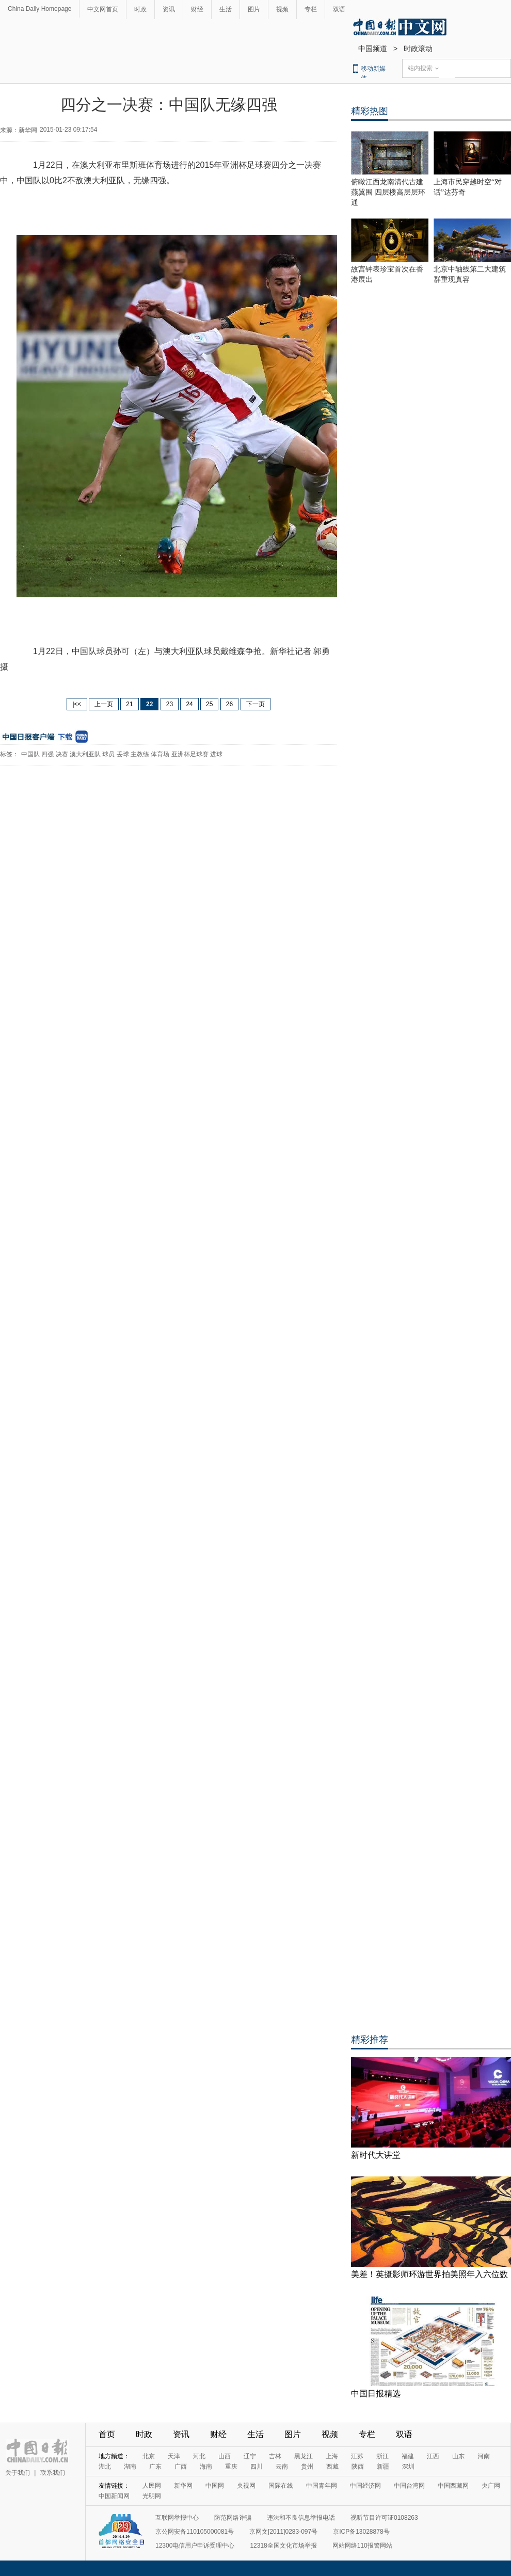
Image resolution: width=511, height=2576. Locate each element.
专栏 (311, 9)
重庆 (231, 2466)
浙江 (382, 2456)
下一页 (255, 704)
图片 (254, 9)
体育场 (160, 754)
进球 (216, 754)
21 (129, 704)
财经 (197, 9)
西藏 (332, 2466)
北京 (148, 2456)
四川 (256, 2466)
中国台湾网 (409, 2485)
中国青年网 (321, 2485)
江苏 (357, 2456)
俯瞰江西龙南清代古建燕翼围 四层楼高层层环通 (388, 192)
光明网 (151, 2496)
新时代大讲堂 (376, 2155)
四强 (47, 754)
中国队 (30, 754)
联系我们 (52, 2472)
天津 (174, 2456)
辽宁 (250, 2456)
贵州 (307, 2466)
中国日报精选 (376, 2393)
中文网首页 (102, 9)
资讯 (169, 9)
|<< (76, 704)
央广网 (491, 2485)
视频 (282, 9)
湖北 (105, 2466)
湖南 (130, 2466)
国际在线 (280, 2485)
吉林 (275, 2456)
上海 (332, 2456)
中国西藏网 (453, 2485)
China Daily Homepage (39, 8)
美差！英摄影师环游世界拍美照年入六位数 (429, 2274)
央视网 (246, 2485)
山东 (458, 2456)
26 (229, 704)
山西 (224, 2456)
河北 (199, 2456)
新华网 (183, 2485)
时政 (140, 9)
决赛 (62, 754)
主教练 (140, 754)
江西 (433, 2456)
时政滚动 (418, 48)
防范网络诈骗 (232, 2517)
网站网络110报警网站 (362, 2545)
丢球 (123, 754)
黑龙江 (303, 2456)
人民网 (151, 2485)
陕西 (358, 2466)
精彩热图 (369, 111)
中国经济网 (365, 2485)
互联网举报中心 (177, 2517)
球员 (108, 754)
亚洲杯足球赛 (190, 754)
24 (189, 704)
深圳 (408, 2466)
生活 (225, 9)
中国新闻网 (114, 2496)
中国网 (214, 2485)
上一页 (103, 704)
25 (209, 704)
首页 (107, 2434)
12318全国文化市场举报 (283, 2545)
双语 (339, 9)
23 (169, 704)
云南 (282, 2466)
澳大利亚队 (85, 754)
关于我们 (17, 2472)
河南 (483, 2456)
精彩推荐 (369, 2039)
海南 (206, 2466)
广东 (155, 2466)
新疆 (383, 2466)
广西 (180, 2466)
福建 (408, 2456)
